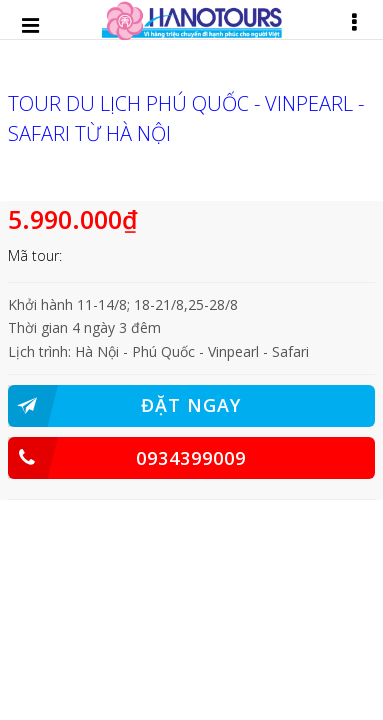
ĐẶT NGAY (125, 406)
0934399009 (127, 458)
